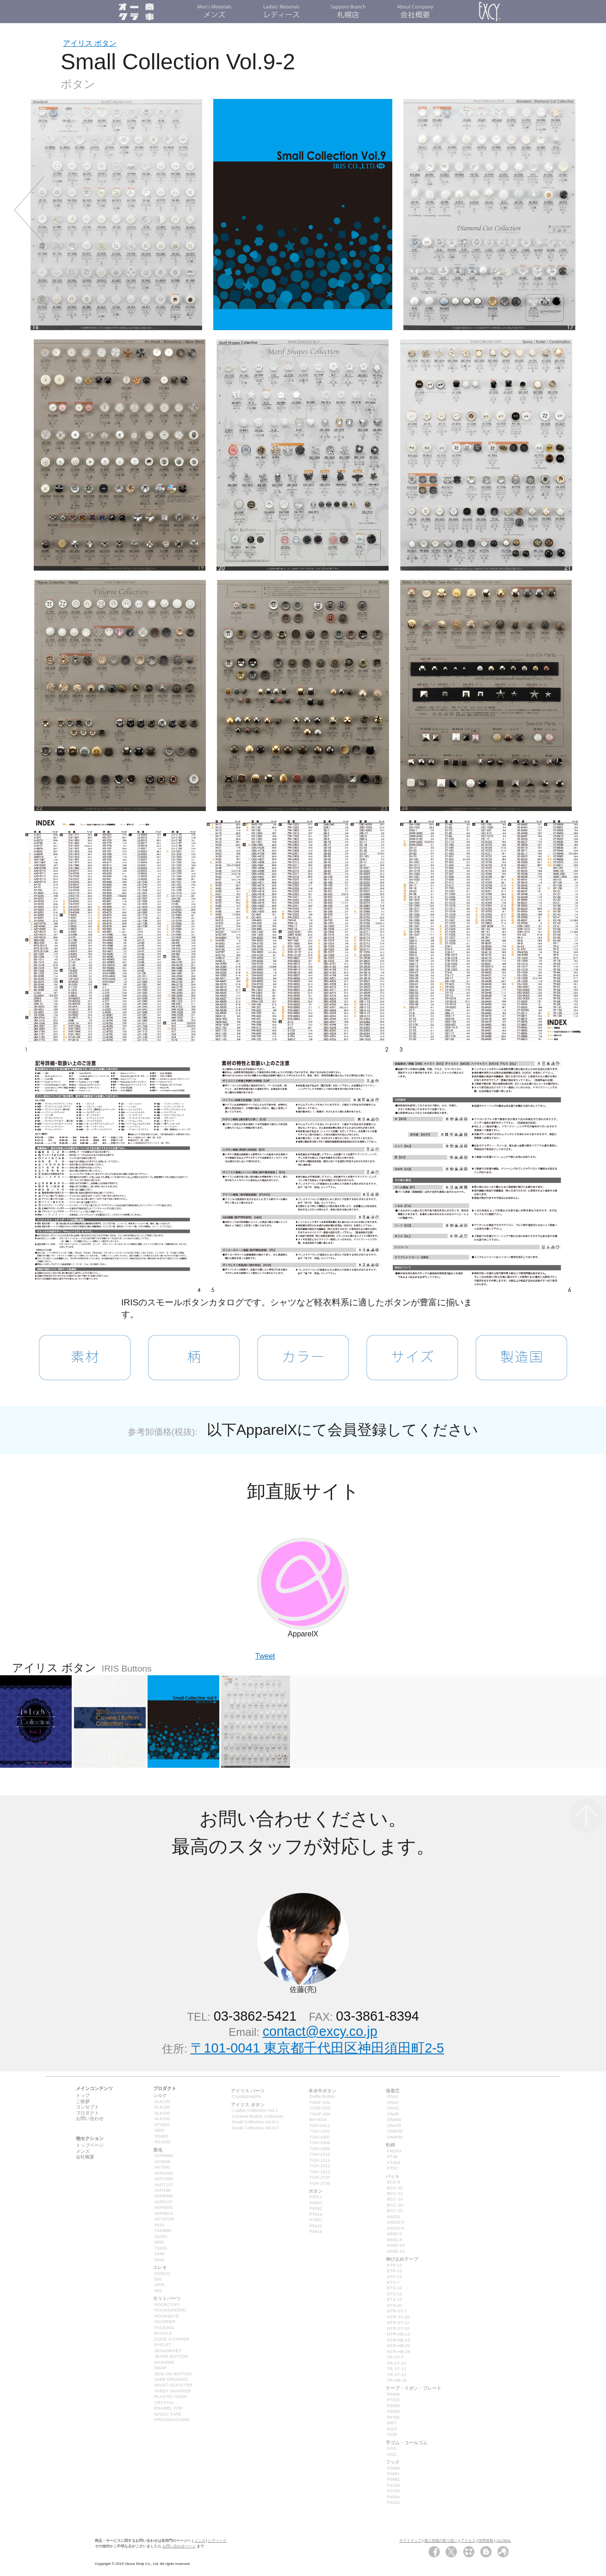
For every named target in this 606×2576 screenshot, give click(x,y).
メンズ (199, 2541)
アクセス (468, 2541)
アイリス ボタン (90, 43)
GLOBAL (503, 2541)
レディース (217, 2541)
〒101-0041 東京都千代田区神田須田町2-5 (317, 2048)
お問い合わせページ (179, 2546)
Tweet (265, 1656)
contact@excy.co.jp (320, 2031)
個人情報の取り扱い (441, 2541)
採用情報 (485, 2541)
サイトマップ (410, 2541)
